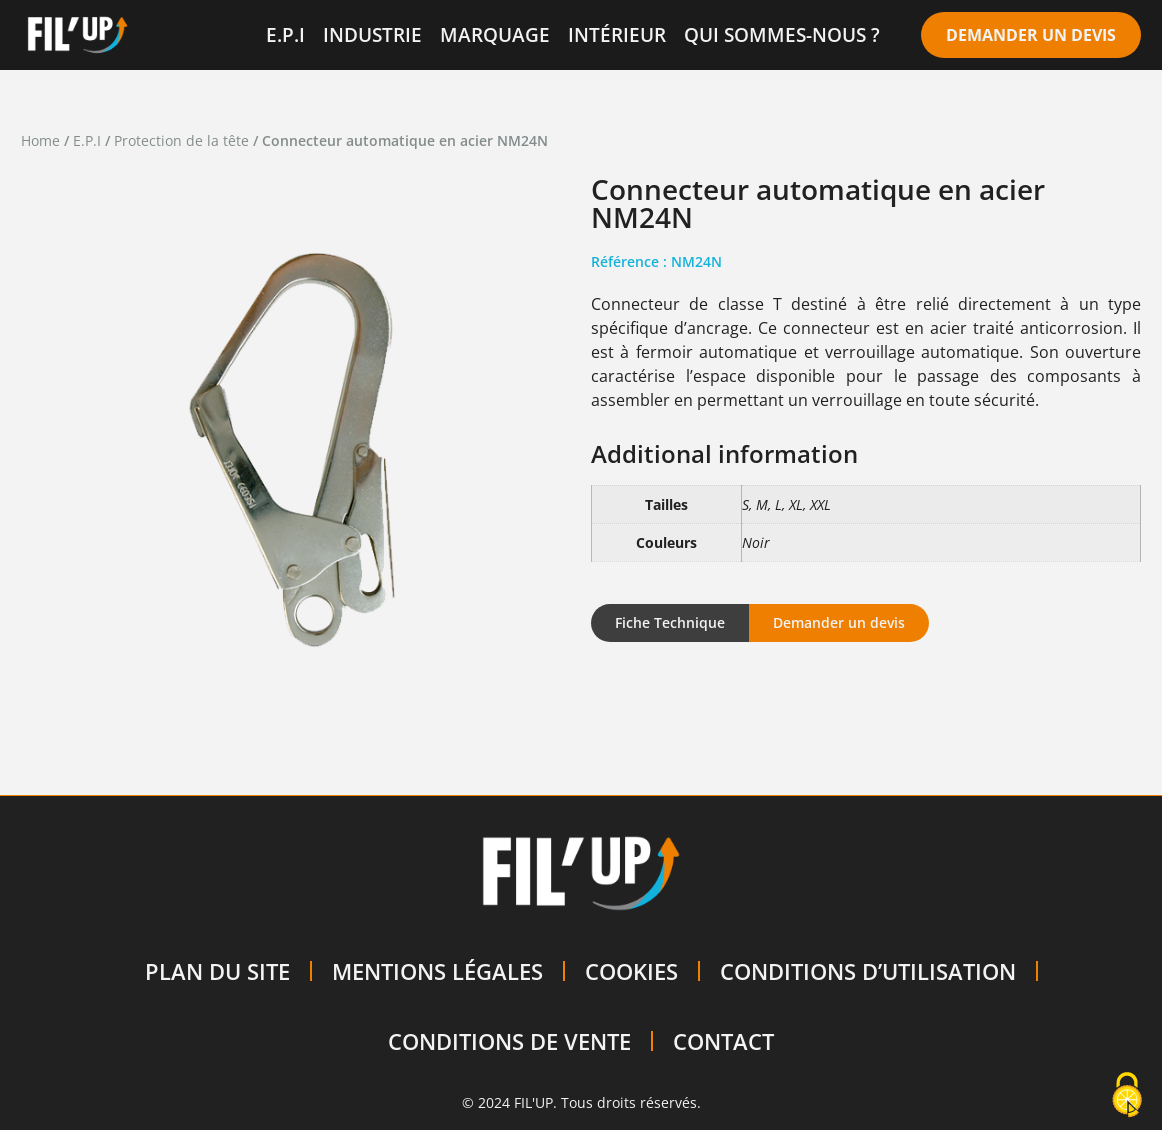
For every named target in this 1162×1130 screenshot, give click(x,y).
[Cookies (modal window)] (1127, 1096)
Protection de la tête (181, 140)
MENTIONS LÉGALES (437, 971)
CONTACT (723, 1041)
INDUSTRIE (372, 34)
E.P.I (285, 34)
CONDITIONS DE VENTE (509, 1041)
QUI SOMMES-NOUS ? (782, 34)
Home (40, 140)
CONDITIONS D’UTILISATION (868, 971)
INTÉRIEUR (617, 34)
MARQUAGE (495, 34)
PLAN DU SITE (217, 971)
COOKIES (631, 971)
